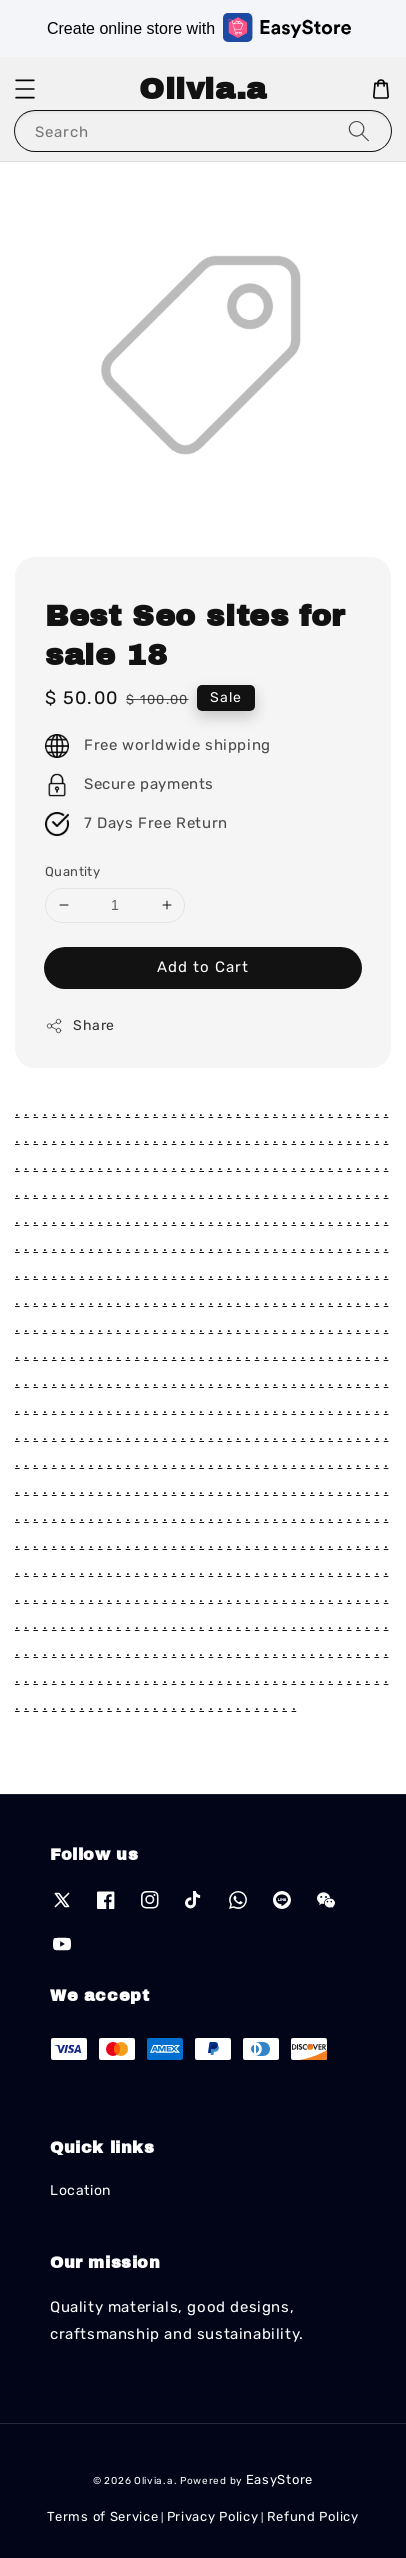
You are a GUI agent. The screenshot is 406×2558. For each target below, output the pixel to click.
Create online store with (199, 27)
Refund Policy (313, 2516)
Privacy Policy (213, 2516)
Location (80, 2190)
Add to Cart (203, 967)
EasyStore (279, 2479)
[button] (25, 89)
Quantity (72, 871)
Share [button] (80, 1026)
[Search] (359, 130)
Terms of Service (102, 2516)
